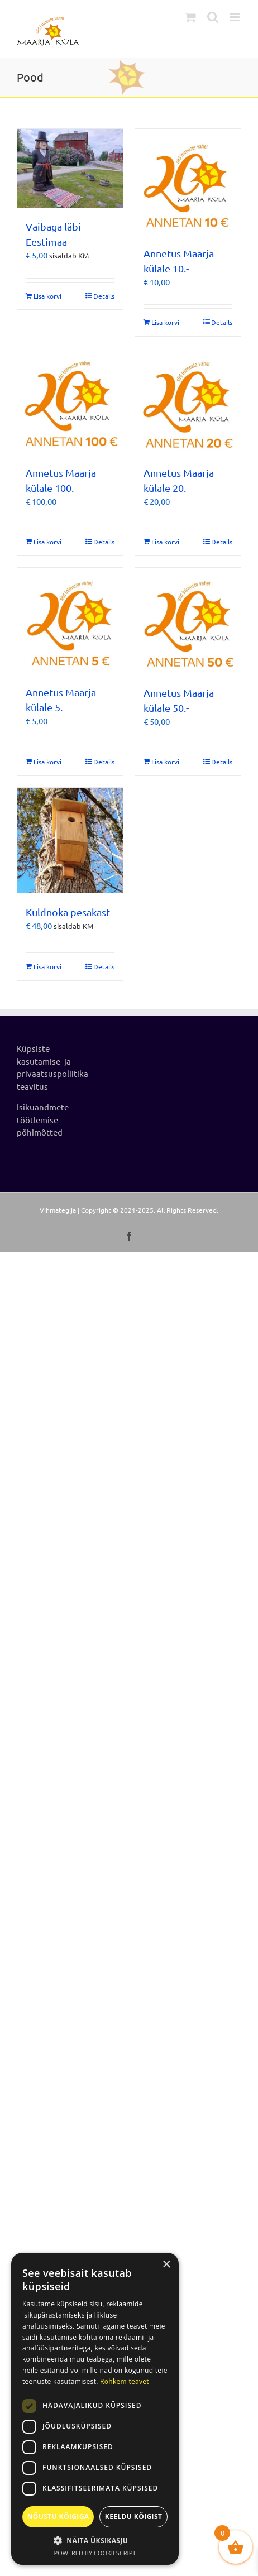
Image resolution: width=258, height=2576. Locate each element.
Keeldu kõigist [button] (134, 2516)
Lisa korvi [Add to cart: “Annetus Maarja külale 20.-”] (165, 541)
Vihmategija (58, 1209)
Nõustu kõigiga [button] (58, 2516)
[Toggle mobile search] (212, 17)
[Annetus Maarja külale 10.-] (188, 181)
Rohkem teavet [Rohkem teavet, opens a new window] (124, 2381)
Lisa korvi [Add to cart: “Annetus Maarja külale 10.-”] (165, 322)
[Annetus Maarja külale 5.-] (70, 620)
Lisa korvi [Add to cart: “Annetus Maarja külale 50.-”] (165, 761)
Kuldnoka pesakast (68, 912)
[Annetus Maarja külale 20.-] (188, 401)
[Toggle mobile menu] (235, 17)
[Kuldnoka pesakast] (70, 840)
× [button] (166, 2265)
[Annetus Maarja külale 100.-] (70, 401)
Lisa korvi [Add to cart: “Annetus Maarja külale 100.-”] (47, 541)
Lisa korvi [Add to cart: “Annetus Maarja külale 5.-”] (47, 761)
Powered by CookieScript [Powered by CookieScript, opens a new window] (95, 2553)
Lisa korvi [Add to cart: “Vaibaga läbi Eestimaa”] (47, 295)
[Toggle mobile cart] (190, 17)
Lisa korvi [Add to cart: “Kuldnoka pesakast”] (47, 966)
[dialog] (95, 2409)
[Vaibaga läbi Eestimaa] (70, 168)
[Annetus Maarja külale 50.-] (188, 620)
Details (103, 295)
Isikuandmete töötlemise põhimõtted (43, 1119)
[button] (95, 2540)
